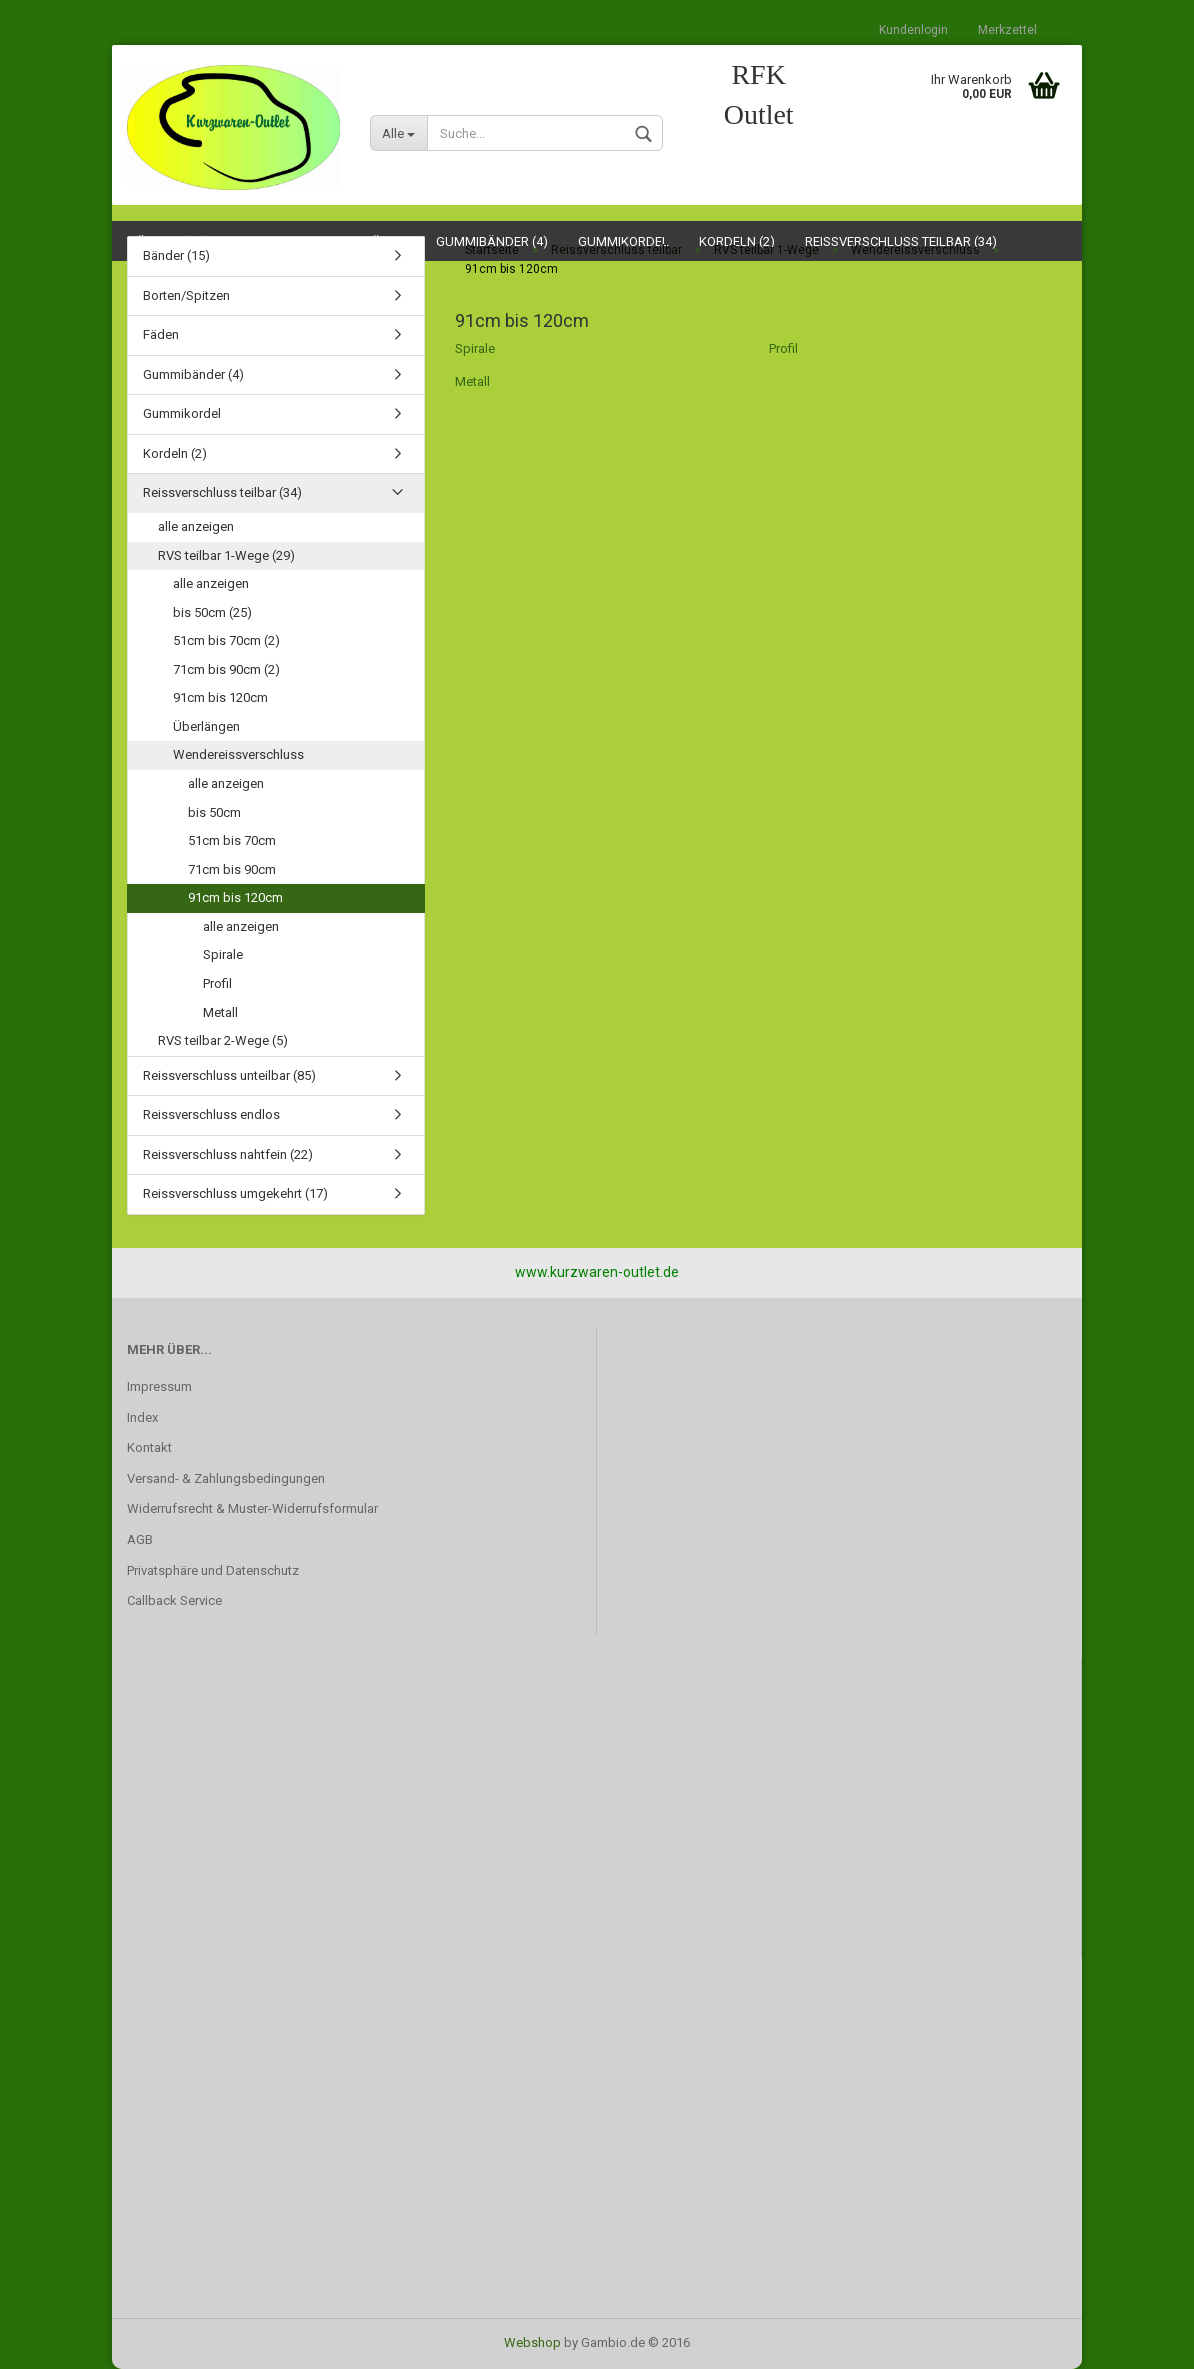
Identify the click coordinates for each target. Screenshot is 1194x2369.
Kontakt (149, 1447)
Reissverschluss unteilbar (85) (229, 1075)
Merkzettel (1007, 30)
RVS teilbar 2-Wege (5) (223, 1040)
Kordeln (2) (175, 453)
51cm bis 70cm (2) (226, 640)
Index (142, 1417)
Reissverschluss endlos (211, 1114)
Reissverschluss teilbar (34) (222, 492)
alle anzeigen (196, 526)
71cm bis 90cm (232, 869)
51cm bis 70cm (232, 840)
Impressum (159, 1386)
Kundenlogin (913, 30)
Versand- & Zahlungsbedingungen (226, 1478)
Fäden (161, 334)
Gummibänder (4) (193, 374)
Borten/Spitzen (186, 295)
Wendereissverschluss (238, 754)
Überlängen (206, 726)
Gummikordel (182, 413)
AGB (140, 1539)
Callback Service (174, 1600)
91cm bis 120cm (220, 697)
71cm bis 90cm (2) (226, 669)
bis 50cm (214, 812)
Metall (472, 381)
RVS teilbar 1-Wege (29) (226, 555)
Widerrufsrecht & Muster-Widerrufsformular (252, 1508)
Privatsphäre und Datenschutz (213, 1570)
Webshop (532, 2342)
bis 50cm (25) (212, 612)
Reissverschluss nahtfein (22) (228, 1154)
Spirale (475, 348)
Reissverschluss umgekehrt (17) (235, 1193)
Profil (783, 348)
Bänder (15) (176, 255)
